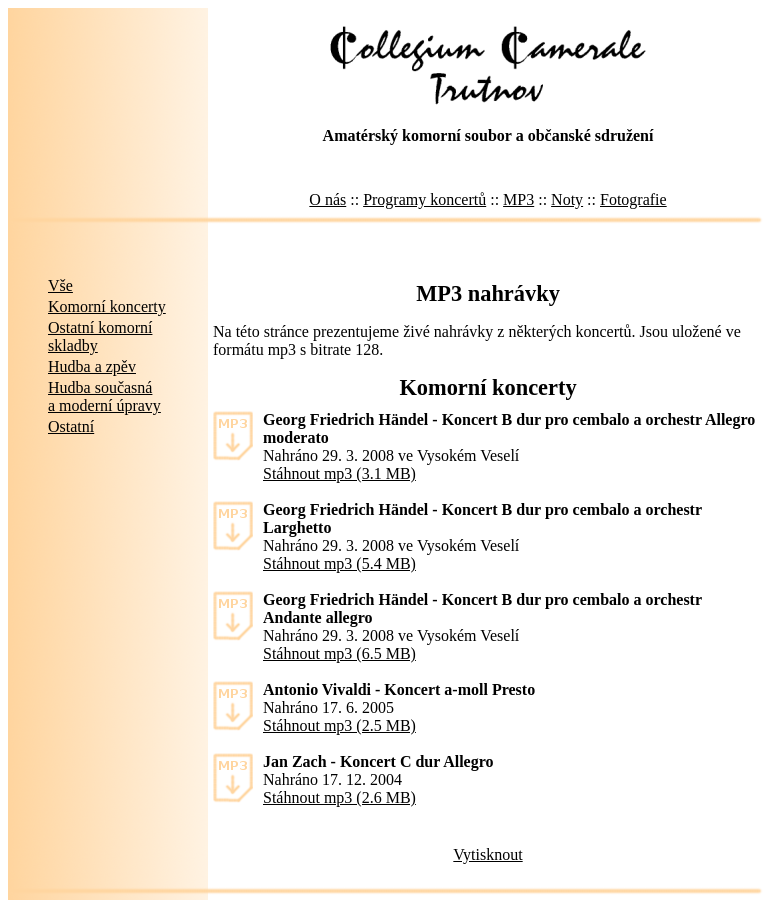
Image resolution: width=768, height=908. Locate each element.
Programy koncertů (424, 199)
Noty (567, 199)
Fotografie (633, 199)
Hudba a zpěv (92, 366)
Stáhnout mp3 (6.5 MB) (339, 653)
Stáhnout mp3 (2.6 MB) (339, 797)
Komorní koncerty (107, 306)
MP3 (518, 199)
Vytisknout (487, 854)
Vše (60, 285)
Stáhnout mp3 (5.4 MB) (339, 563)
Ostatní (71, 426)
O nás (327, 199)
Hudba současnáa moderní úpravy (104, 396)
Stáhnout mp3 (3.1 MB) (339, 473)
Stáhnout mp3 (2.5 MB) (339, 725)
